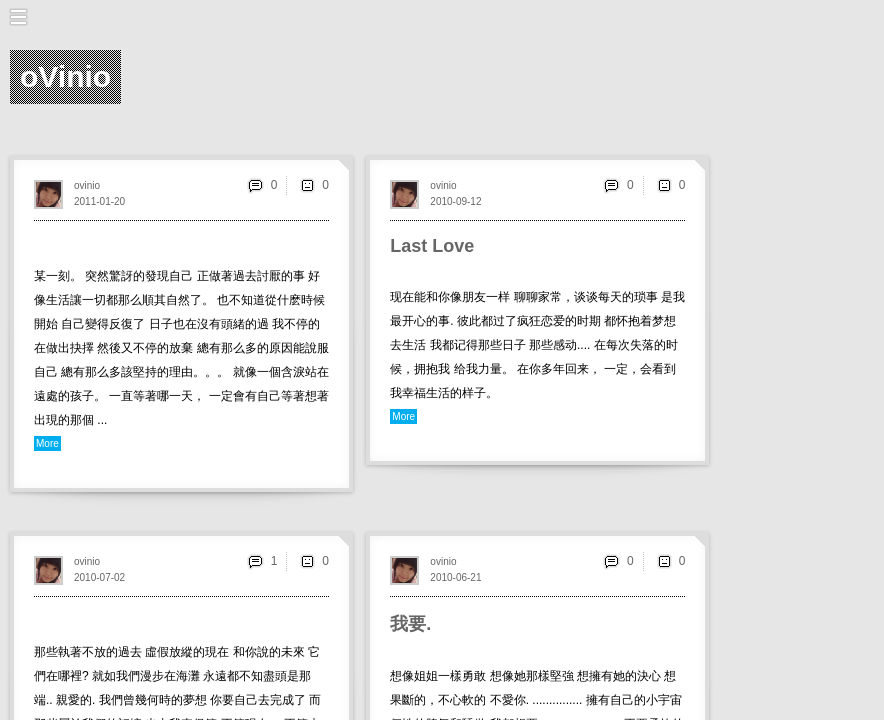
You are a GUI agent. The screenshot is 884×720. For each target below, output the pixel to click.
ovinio (87, 185)
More (47, 443)
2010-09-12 (455, 201)
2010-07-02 (99, 577)
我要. (410, 624)
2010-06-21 (455, 577)
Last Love (432, 246)
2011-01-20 (99, 201)
